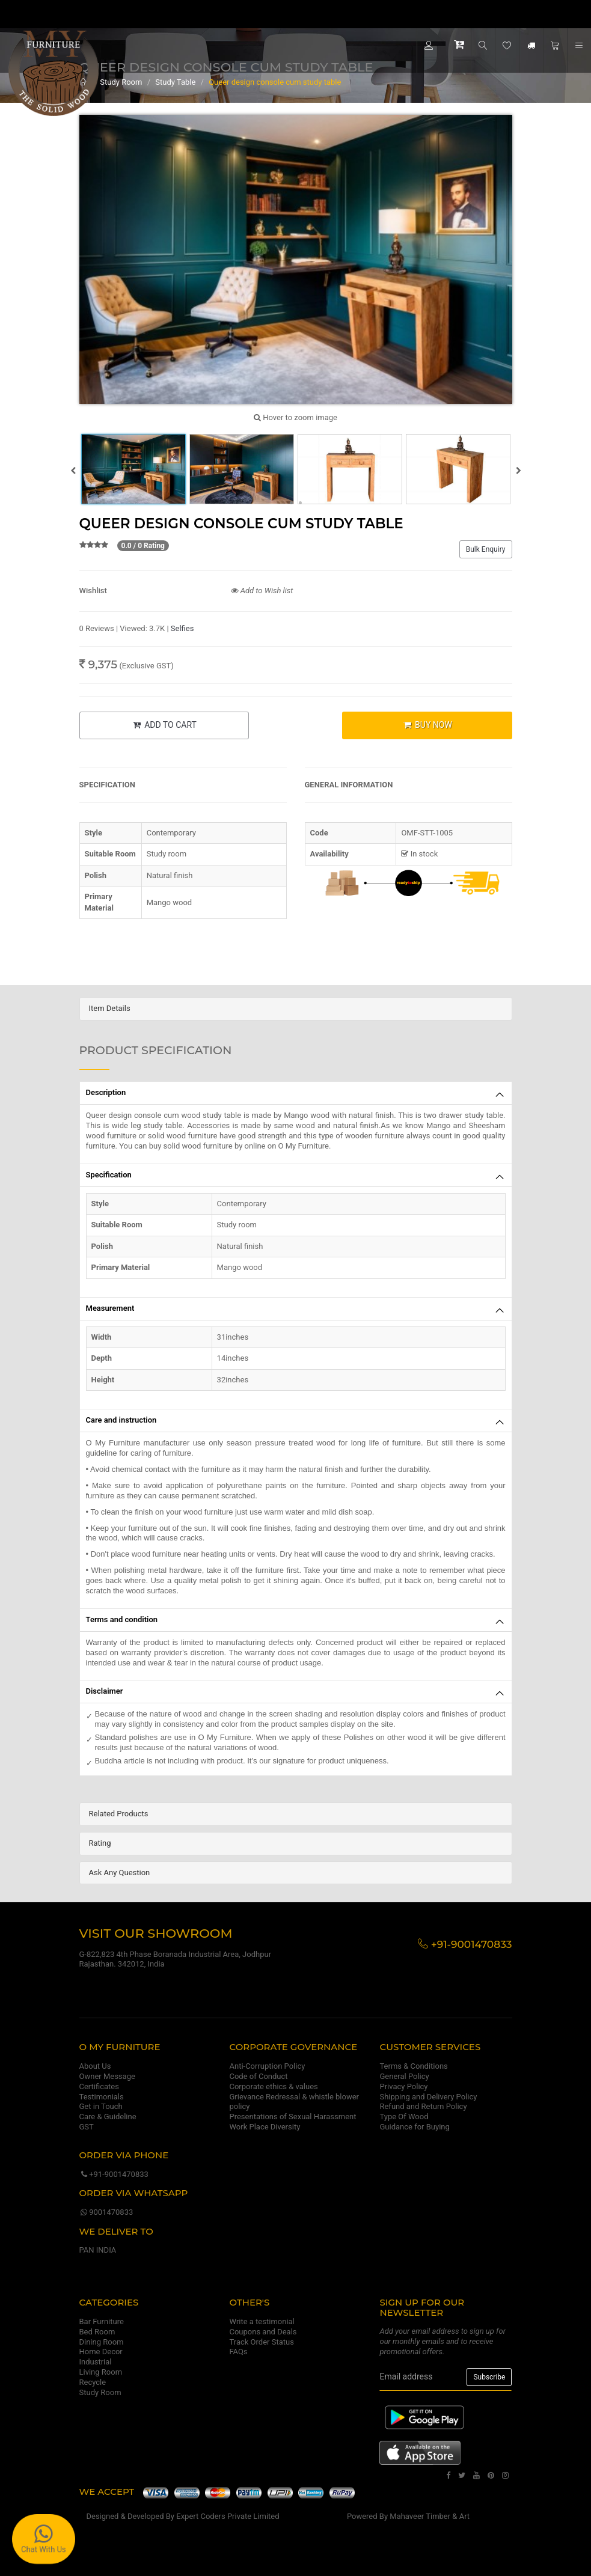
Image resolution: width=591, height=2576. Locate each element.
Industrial (95, 2361)
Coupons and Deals (262, 2331)
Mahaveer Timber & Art (430, 2516)
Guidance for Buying (414, 2126)
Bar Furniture (101, 2321)
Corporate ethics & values (273, 2086)
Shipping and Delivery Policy (428, 2096)
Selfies (182, 628)
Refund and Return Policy (423, 2106)
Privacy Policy (403, 2086)
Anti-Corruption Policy (267, 2066)
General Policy (404, 2076)
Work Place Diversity (264, 2126)
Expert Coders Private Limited (227, 2516)
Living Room (101, 2371)
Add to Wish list (262, 590)
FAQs (238, 2351)
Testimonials (101, 2096)
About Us (95, 2066)
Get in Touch (101, 2106)
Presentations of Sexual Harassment (292, 2116)
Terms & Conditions (413, 2066)
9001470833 (106, 2212)
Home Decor (101, 2351)
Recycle (92, 2382)
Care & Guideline (107, 2116)
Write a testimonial (261, 2321)
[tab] (295, 1009)
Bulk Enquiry (486, 549)
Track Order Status (261, 2341)
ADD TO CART (164, 725)
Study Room (100, 2392)
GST (86, 2126)
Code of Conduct (258, 2076)
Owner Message (107, 2076)
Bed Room (97, 2331)
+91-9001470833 (114, 2174)
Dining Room (101, 2341)
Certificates (99, 2086)
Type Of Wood (403, 2116)
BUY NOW (427, 725)
